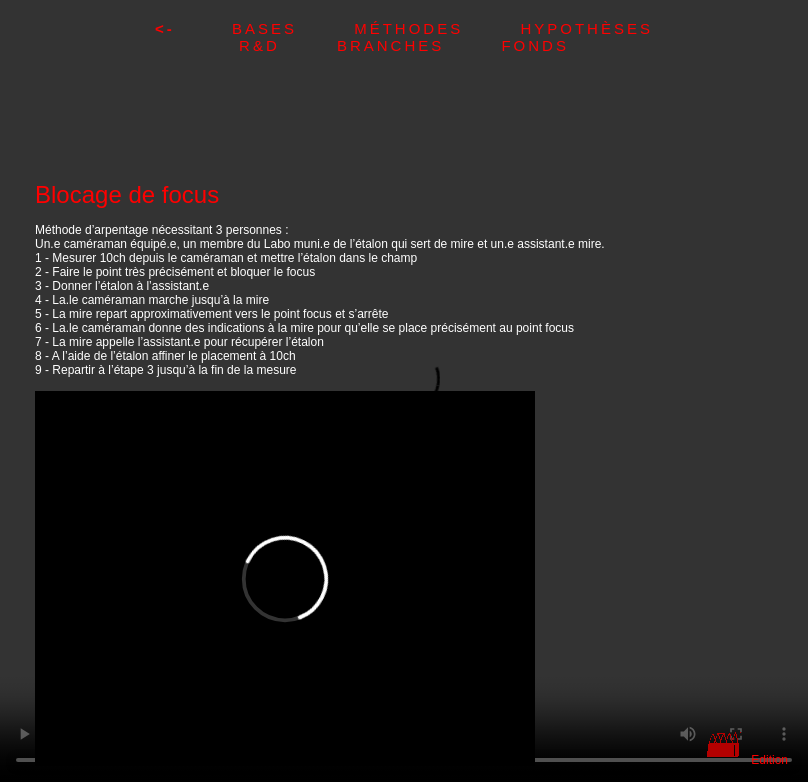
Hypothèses (586, 28)
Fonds (535, 45)
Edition (769, 760)
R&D (288, 45)
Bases (293, 28)
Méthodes (437, 28)
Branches (419, 45)
